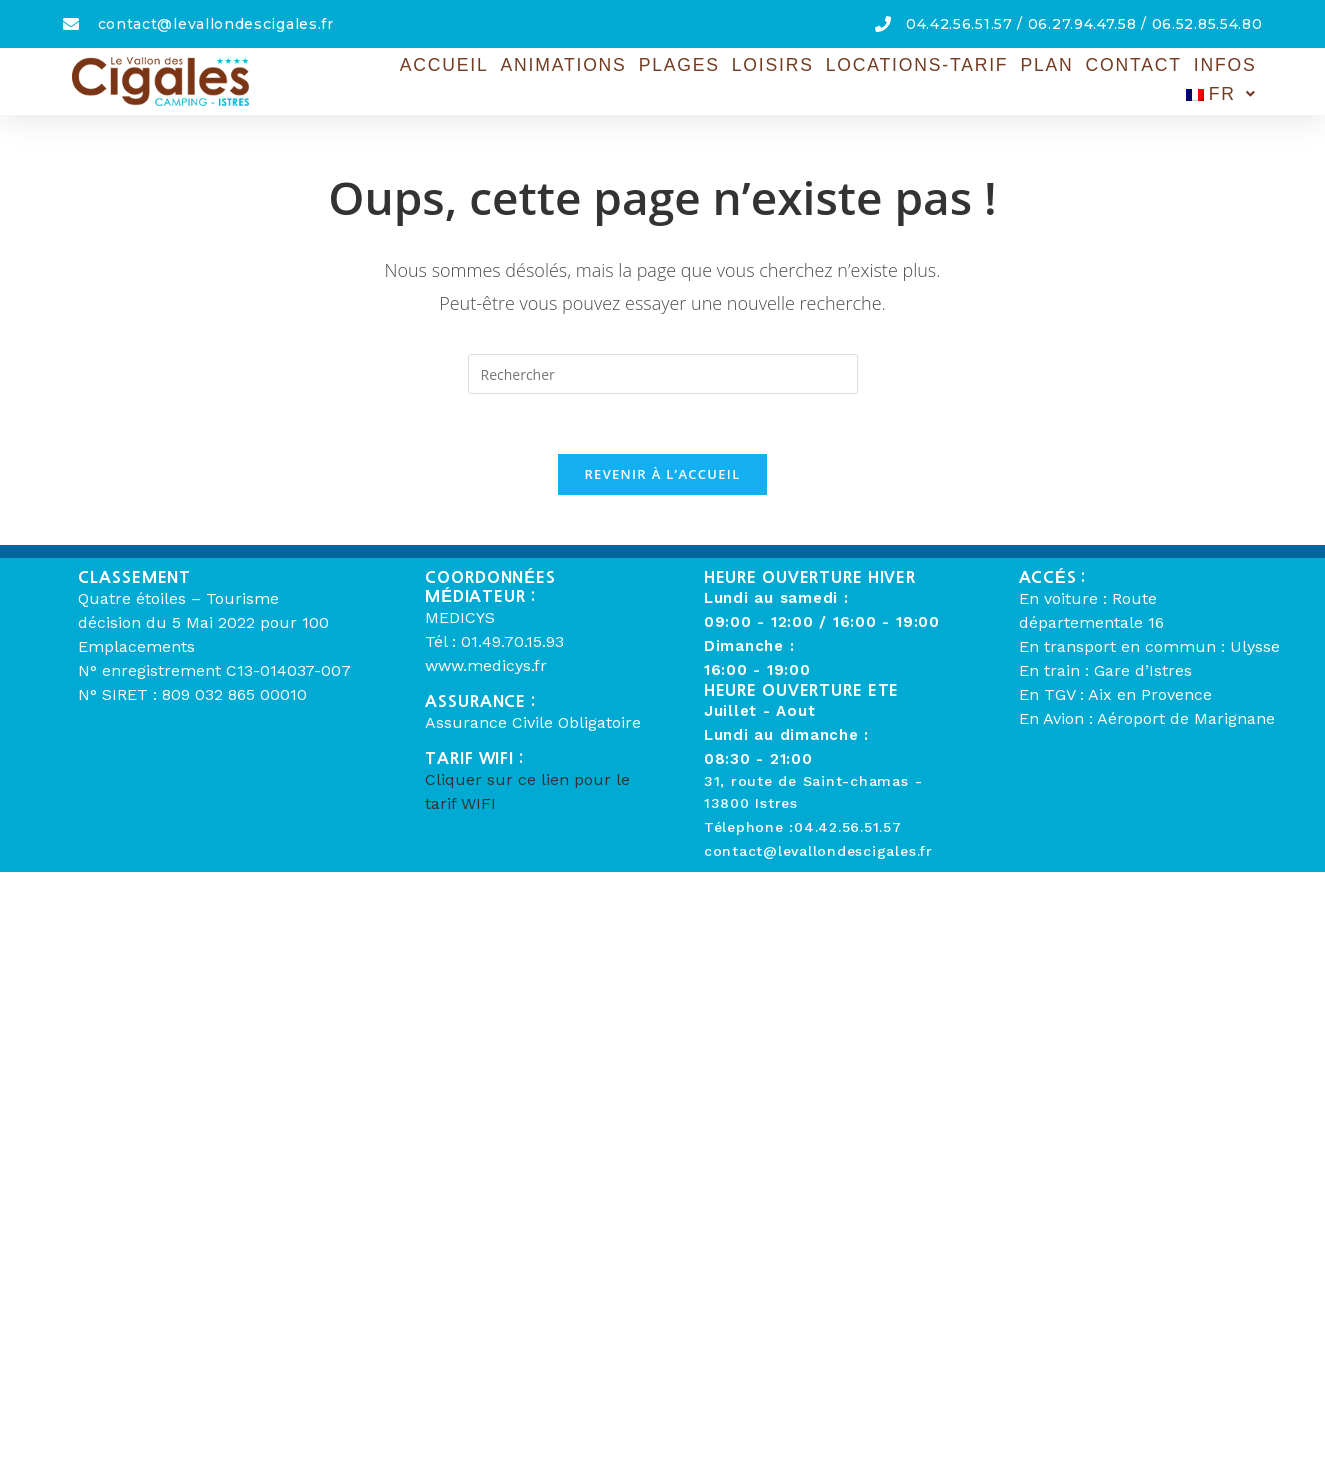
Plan (965, 79)
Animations (494, 79)
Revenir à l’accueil (662, 474)
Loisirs (698, 79)
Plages (606, 79)
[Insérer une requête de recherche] (663, 374)
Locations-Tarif (839, 79)
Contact (1050, 79)
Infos (1138, 79)
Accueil (377, 79)
